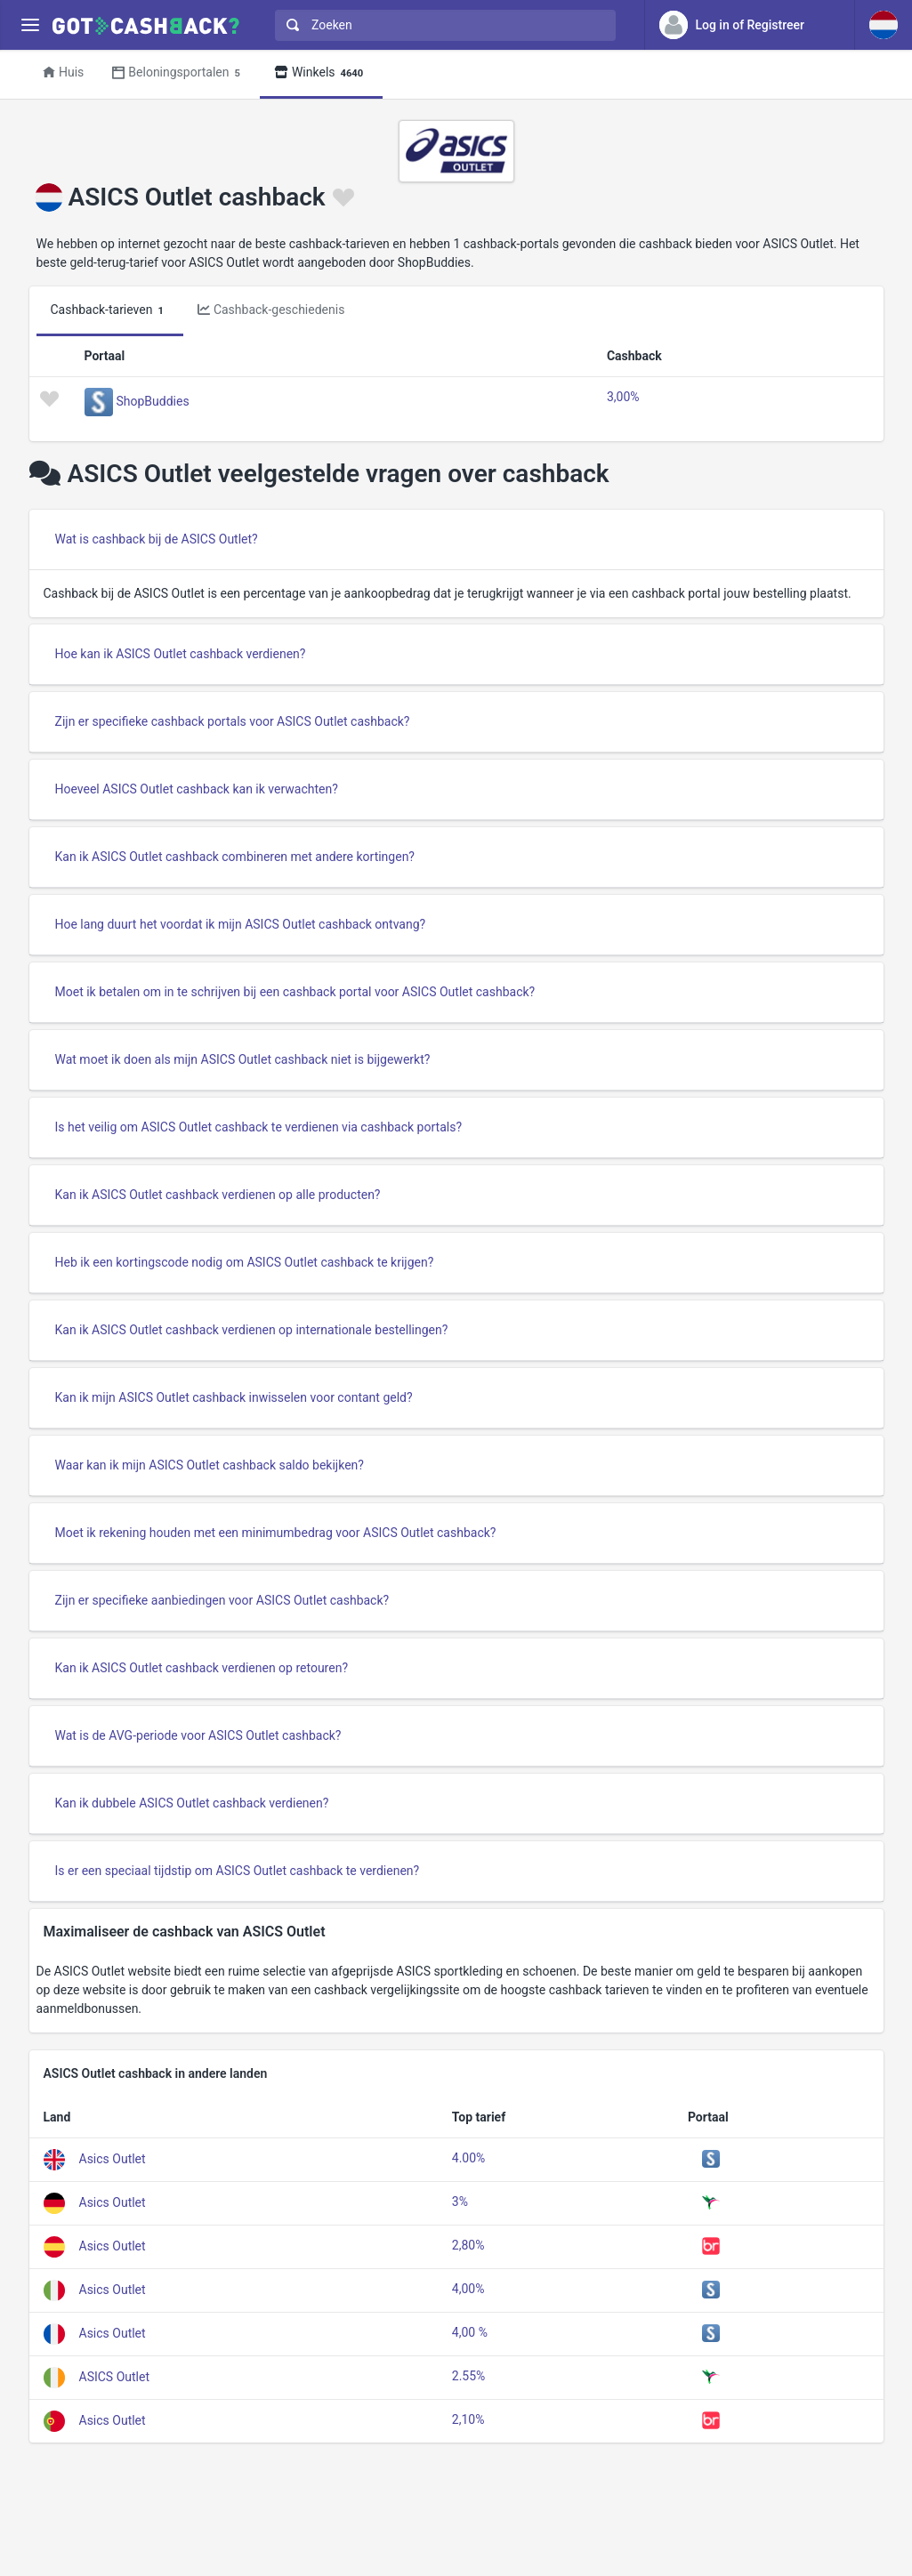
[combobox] (441, 25)
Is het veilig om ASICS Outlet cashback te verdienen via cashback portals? (259, 1127)
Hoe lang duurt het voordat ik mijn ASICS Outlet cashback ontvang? (240, 924)
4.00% (469, 2158)
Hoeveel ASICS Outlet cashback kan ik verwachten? (196, 789)
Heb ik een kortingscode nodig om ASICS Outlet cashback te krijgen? (244, 1262)
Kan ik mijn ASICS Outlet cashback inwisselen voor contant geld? (234, 1397)
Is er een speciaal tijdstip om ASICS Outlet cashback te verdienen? (237, 1871)
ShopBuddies (153, 401)
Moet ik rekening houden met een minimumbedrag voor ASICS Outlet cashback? (275, 1532)
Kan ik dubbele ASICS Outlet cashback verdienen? (192, 1803)
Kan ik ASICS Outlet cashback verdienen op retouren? (202, 1668)
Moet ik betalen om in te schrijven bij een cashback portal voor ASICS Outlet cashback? (295, 992)
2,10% (468, 2419)
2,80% (468, 2245)
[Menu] (29, 25)
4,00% (468, 2289)
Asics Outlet (112, 2158)
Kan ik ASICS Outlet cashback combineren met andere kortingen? (235, 856)
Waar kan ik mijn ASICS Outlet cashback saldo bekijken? (209, 1465)
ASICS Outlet (114, 2376)
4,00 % (470, 2332)
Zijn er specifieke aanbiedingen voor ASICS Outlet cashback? (222, 1600)
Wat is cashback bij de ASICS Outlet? (156, 539)
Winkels (321, 73)
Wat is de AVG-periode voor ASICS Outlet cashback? (198, 1735)
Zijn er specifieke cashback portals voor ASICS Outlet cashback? (232, 721)
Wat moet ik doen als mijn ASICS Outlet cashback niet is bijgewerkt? (243, 1059)
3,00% (623, 397)
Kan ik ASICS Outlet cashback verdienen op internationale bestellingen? (251, 1330)
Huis (63, 72)
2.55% (469, 2376)
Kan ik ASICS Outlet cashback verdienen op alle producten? (218, 1194)
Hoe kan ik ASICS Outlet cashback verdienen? (180, 654)
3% (460, 2201)
